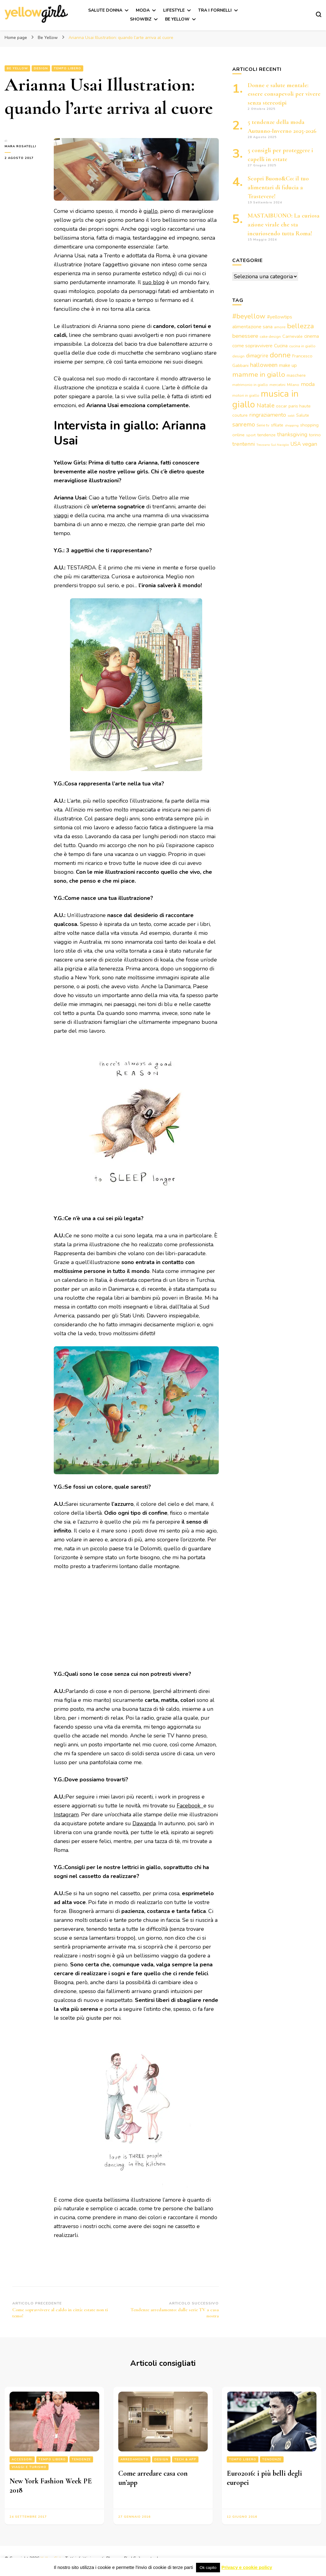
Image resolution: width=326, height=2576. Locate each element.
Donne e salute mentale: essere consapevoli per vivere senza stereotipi (284, 94)
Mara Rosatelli (20, 146)
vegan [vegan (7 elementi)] (309, 444)
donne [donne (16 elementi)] (280, 355)
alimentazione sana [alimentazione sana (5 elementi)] (252, 326)
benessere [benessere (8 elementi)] (245, 336)
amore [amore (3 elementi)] (279, 327)
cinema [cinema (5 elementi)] (311, 336)
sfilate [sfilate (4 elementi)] (277, 425)
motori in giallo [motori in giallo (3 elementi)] (245, 395)
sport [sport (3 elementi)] (251, 435)
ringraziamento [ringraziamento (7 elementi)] (267, 414)
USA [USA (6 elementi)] (295, 444)
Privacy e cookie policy (247, 2567)
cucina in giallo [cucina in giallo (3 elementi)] (302, 346)
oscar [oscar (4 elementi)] (281, 406)
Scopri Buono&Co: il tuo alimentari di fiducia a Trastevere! (278, 187)
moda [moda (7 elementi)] (308, 384)
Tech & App (185, 2459)
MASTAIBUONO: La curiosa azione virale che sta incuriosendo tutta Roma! (284, 224)
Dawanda (144, 1823)
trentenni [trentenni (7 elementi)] (243, 444)
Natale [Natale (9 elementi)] (265, 405)
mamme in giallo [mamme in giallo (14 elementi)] (258, 374)
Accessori (22, 2459)
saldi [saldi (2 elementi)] (291, 415)
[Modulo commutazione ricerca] (318, 14)
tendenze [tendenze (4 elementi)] (266, 435)
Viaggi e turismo (29, 2467)
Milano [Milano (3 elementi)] (293, 384)
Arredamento (134, 2459)
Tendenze (81, 2459)
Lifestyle (174, 10)
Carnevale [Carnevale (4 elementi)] (292, 336)
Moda (143, 10)
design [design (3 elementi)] (238, 356)
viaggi (61, 515)
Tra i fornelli (215, 10)
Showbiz (140, 19)
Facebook (190, 1805)
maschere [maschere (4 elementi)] (296, 375)
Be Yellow (177, 19)
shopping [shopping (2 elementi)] (292, 425)
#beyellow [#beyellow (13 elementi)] (248, 316)
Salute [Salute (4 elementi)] (302, 415)
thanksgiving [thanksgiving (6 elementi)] (292, 434)
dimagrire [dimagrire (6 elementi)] (257, 355)
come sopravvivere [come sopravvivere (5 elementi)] (252, 345)
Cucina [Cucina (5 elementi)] (281, 345)
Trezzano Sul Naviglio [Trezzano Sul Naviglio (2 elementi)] (272, 444)
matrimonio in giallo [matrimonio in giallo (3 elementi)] (250, 384)
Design (41, 68)
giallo (150, 211)
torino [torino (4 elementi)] (315, 435)
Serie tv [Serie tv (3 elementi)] (263, 425)
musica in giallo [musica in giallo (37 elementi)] (265, 399)
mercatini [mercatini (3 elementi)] (277, 384)
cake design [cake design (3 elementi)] (270, 336)
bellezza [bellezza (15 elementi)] (300, 326)
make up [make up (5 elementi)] (288, 365)
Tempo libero (67, 68)
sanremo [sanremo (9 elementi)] (243, 424)
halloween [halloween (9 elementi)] (263, 365)
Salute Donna (105, 10)
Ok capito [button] (208, 2567)
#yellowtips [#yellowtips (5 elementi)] (279, 317)
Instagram (66, 1814)
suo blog (154, 282)
